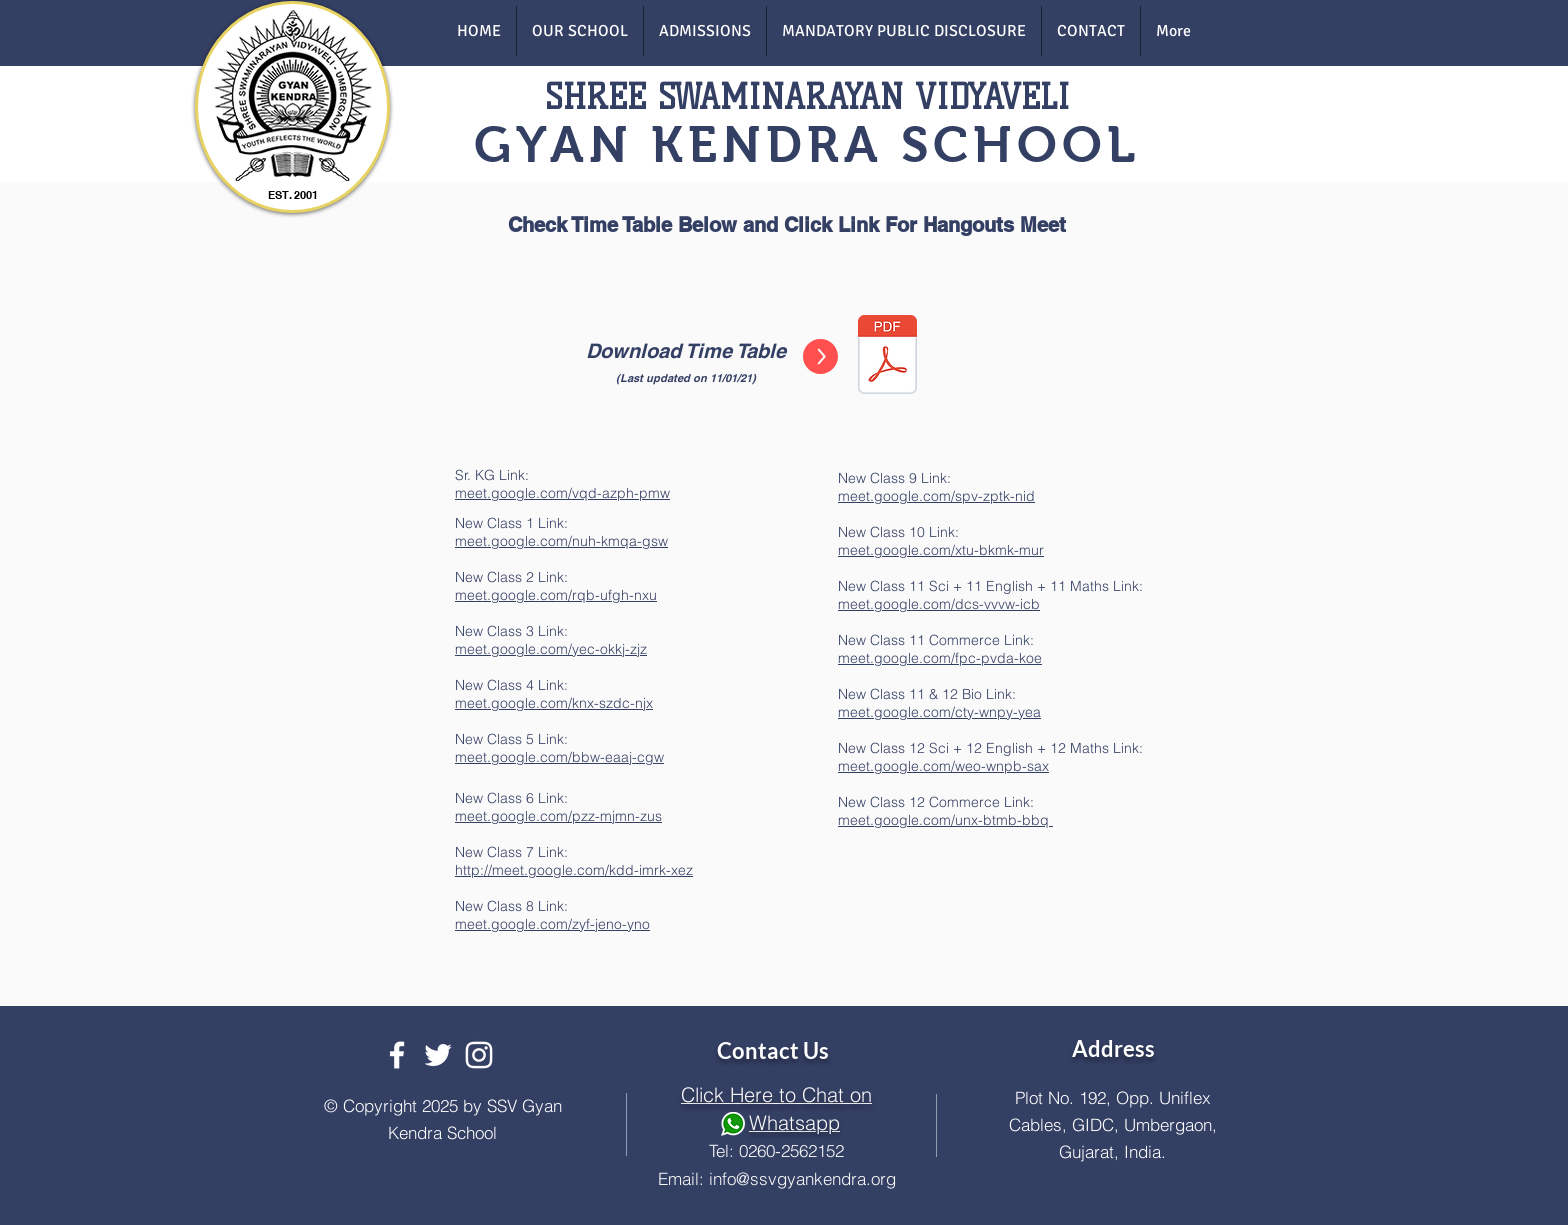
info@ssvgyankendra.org (802, 1178)
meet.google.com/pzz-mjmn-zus (558, 816)
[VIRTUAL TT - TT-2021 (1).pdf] (887, 356)
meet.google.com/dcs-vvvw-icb (939, 604)
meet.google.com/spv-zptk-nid (936, 496)
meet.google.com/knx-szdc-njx (554, 703)
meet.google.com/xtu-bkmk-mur (941, 550)
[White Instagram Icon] (479, 1055)
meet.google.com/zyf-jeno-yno (552, 924)
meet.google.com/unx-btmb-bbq (945, 820)
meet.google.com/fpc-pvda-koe (940, 658)
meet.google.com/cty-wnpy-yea (939, 712)
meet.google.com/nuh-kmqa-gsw (561, 541)
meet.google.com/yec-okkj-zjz (551, 649)
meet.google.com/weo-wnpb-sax (943, 766)
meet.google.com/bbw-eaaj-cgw (559, 757)
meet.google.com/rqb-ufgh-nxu (556, 595)
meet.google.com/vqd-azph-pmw (562, 493)
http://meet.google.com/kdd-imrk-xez (574, 870)
